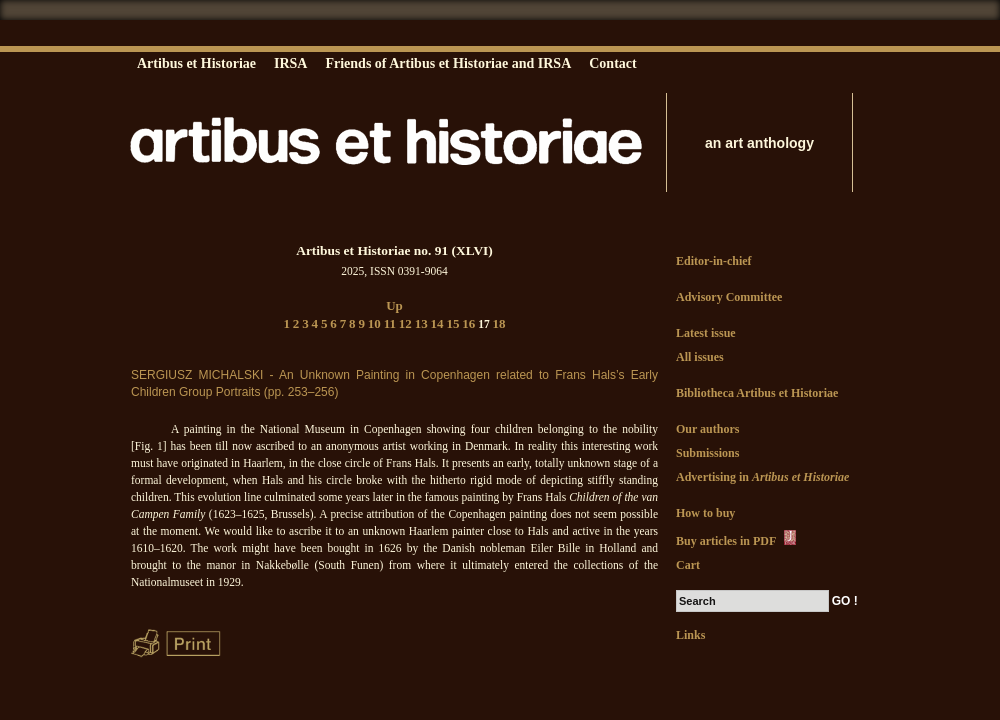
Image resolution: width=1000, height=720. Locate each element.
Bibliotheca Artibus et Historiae (757, 393)
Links (690, 635)
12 (405, 323)
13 (421, 323)
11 (390, 323)
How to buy (705, 513)
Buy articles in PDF (737, 539)
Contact (612, 63)
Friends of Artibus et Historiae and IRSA (448, 63)
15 (452, 323)
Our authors (707, 429)
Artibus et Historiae (196, 63)
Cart (688, 565)
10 (374, 323)
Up (394, 305)
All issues (700, 357)
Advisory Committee (729, 297)
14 (437, 323)
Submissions (707, 453)
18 (499, 323)
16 (468, 323)
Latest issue (706, 333)
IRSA (290, 63)
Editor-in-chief (714, 261)
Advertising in (762, 477)
